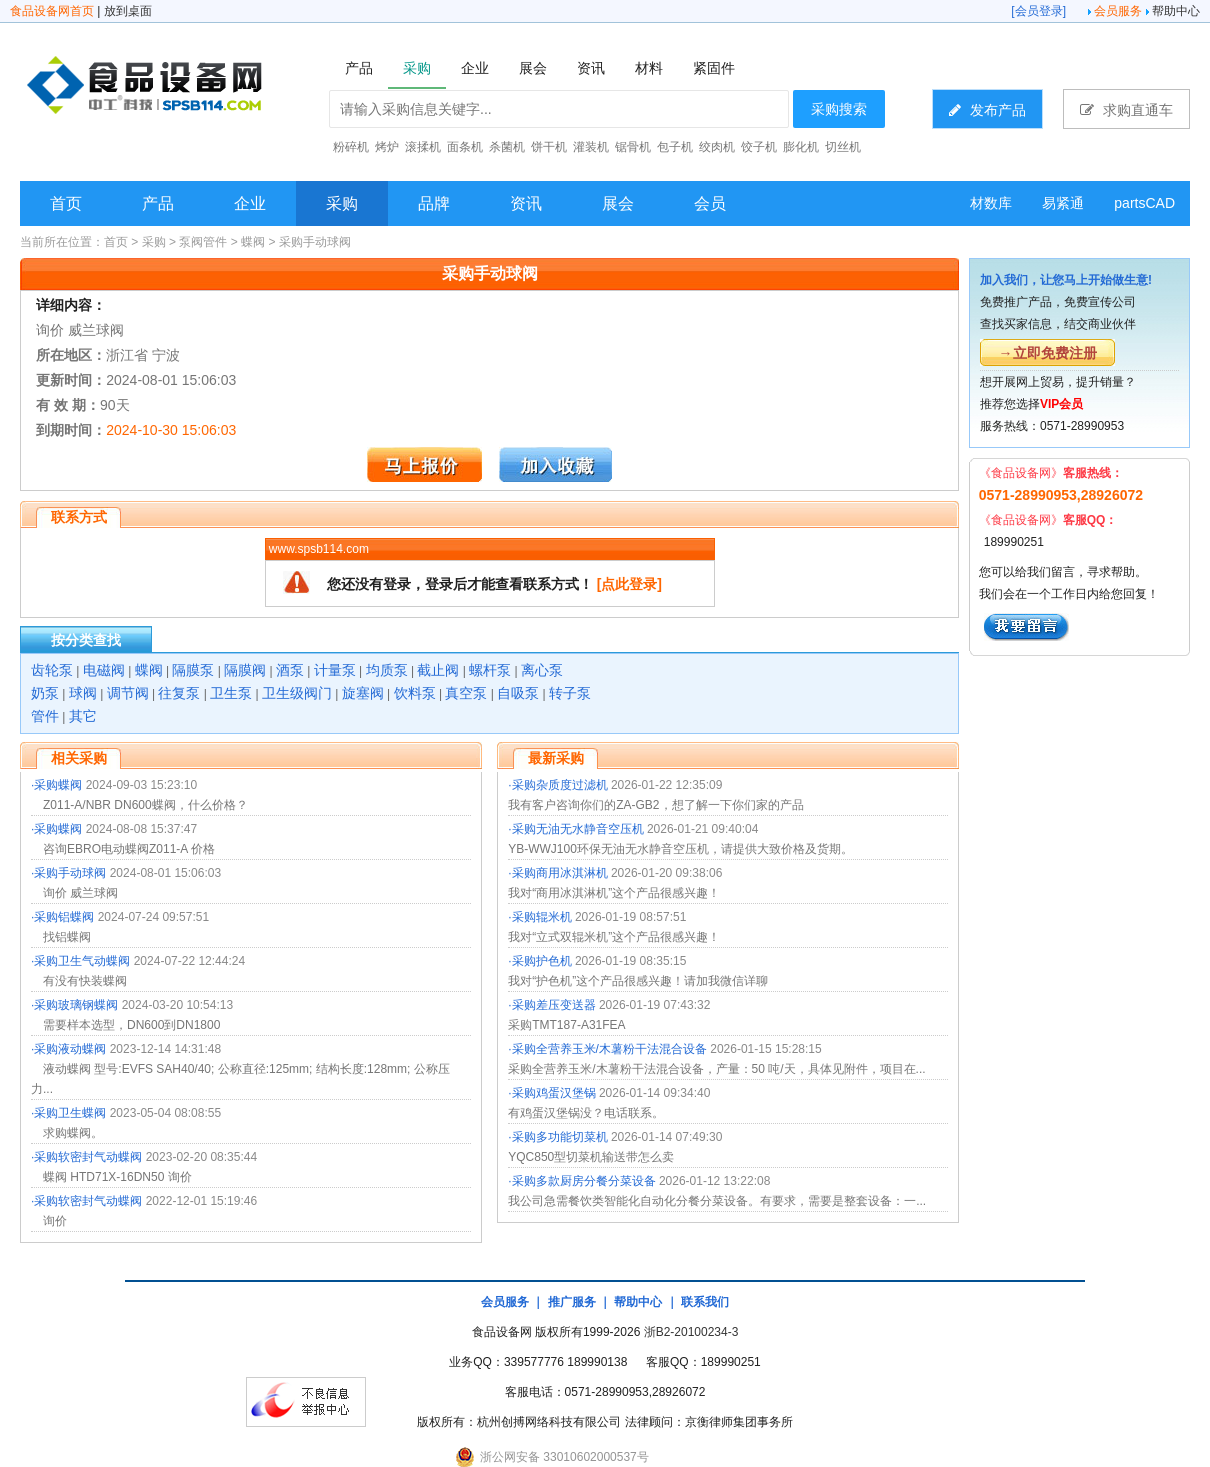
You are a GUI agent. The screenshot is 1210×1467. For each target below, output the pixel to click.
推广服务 (572, 1302)
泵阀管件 (203, 242)
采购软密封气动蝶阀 (88, 1157)
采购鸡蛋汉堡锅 (554, 1093)
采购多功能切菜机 (560, 1137)
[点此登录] (629, 584)
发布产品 (987, 109)
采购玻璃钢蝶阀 (76, 1005)
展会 (618, 203)
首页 (66, 203)
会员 (710, 203)
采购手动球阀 (315, 242)
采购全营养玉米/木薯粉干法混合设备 (609, 1049)
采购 (342, 203)
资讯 (526, 203)
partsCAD (1144, 203)
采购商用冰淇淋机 (560, 873)
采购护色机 (542, 961)
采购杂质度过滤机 (560, 785)
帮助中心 (1176, 11)
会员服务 (1118, 11)
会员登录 (1039, 11)
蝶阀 (253, 242)
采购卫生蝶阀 (70, 1113)
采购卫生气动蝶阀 (82, 961)
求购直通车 (1126, 109)
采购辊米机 (542, 917)
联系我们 (705, 1302)
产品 (158, 203)
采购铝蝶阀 (64, 917)
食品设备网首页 (52, 11)
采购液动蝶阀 (70, 1049)
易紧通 (1063, 203)
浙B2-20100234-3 (691, 1332)
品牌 (434, 203)
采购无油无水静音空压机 (578, 829)
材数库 (991, 203)
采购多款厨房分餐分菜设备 (584, 1181)
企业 (250, 203)
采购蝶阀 (58, 785)
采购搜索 (839, 109)
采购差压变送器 (554, 1005)
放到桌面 (128, 11)
